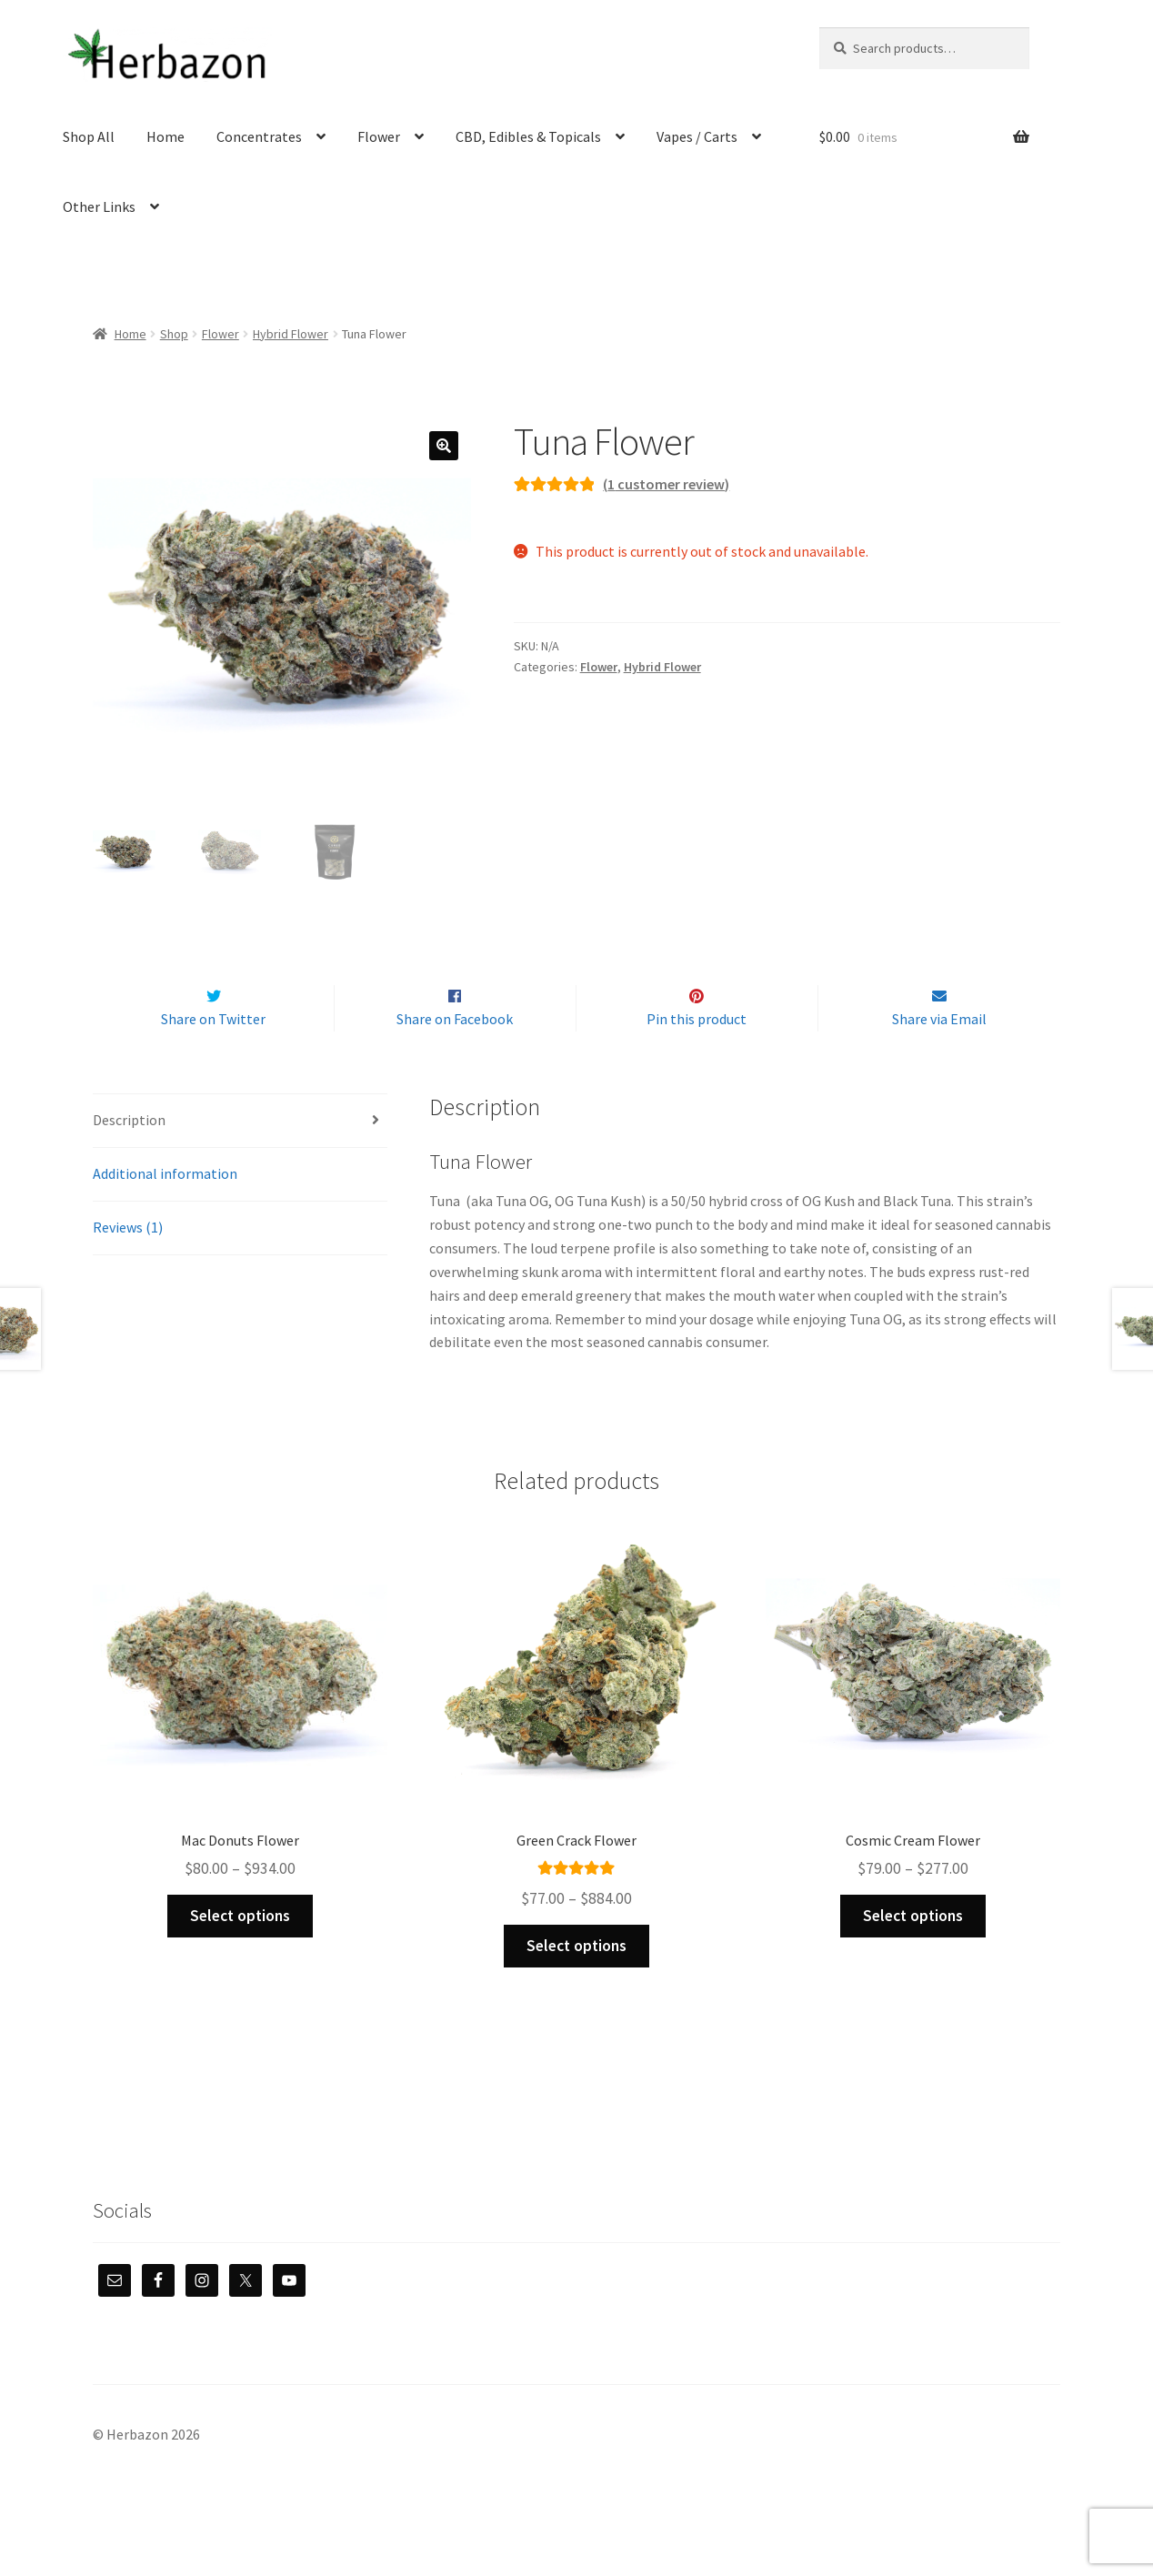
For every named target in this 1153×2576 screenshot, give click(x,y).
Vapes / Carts (697, 136)
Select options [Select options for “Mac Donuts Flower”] (240, 1954)
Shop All (89, 136)
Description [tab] (129, 1158)
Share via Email (939, 1058)
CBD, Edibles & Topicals (528, 136)
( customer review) (666, 484)
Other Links (99, 206)
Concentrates (259, 136)
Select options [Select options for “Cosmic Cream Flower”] (913, 1954)
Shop (174, 334)
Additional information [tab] (165, 1211)
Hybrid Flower (290, 334)
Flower (378, 136)
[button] (443, 445)
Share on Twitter (213, 1058)
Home (165, 136)
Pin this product (697, 1058)
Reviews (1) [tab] (128, 1265)
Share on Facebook (454, 1058)
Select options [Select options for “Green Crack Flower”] (576, 1984)
